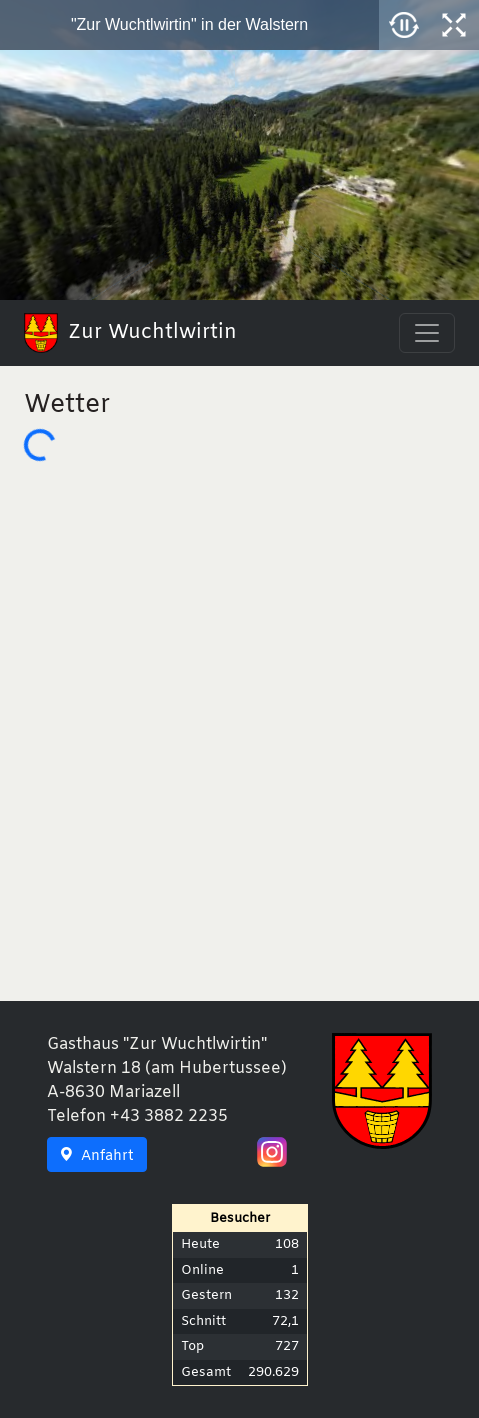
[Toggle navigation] (427, 333)
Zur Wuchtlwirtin (130, 333)
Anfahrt (96, 1156)
